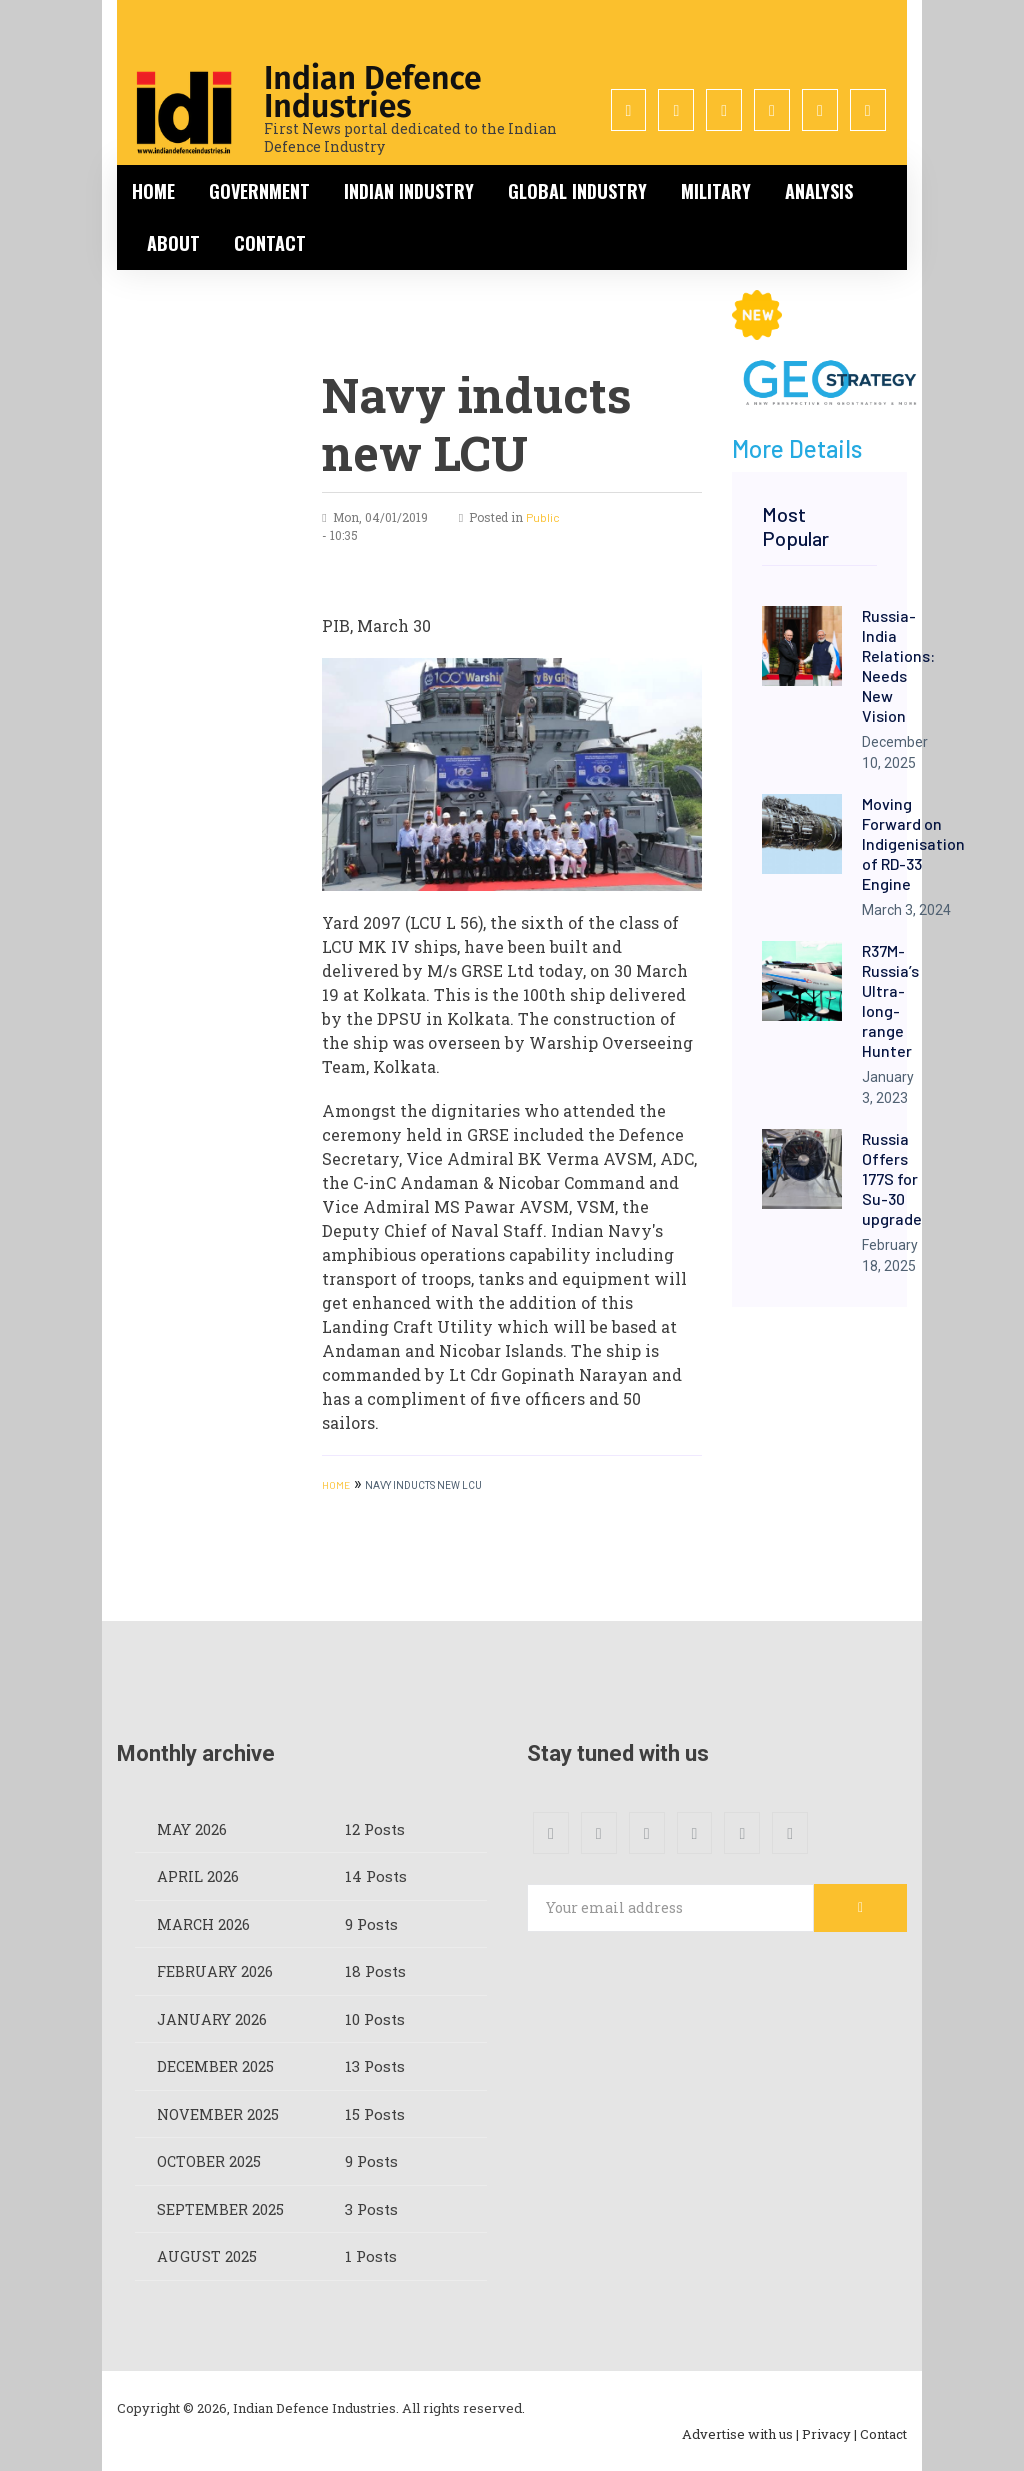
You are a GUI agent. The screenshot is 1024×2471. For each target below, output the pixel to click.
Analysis (819, 191)
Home (153, 191)
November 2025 (218, 2114)
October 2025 (209, 2161)
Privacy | (829, 2434)
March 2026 (204, 1924)
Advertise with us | (740, 2434)
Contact (270, 243)
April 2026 (198, 1876)
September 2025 (220, 2209)
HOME (336, 1485)
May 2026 (192, 1829)
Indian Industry (409, 191)
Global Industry (577, 191)
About (173, 243)
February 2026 (215, 1971)
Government (259, 191)
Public (543, 517)
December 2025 (216, 2066)
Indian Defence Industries (373, 92)
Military (716, 191)
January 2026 (212, 2019)
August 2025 (207, 2256)
